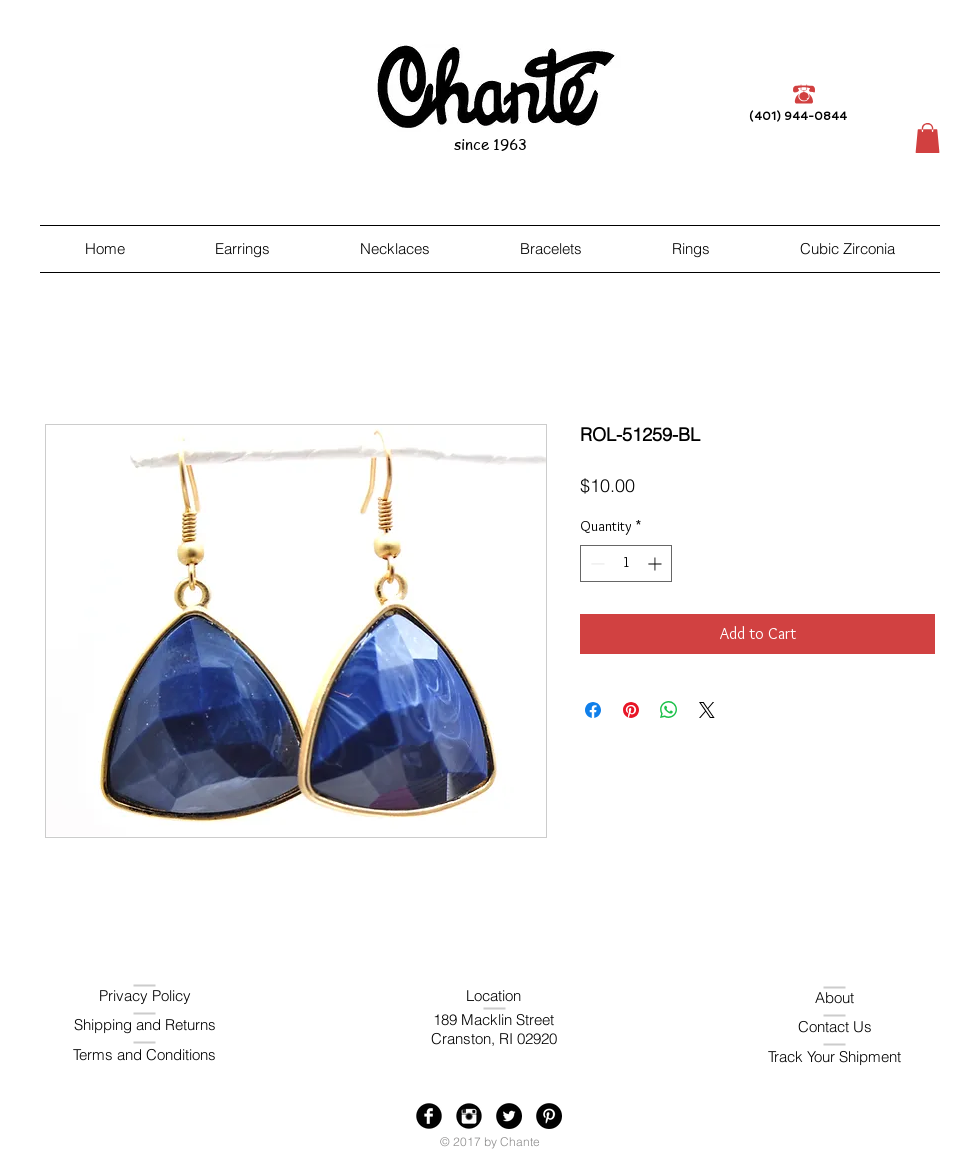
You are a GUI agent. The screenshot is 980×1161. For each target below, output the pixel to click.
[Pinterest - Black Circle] (549, 1116)
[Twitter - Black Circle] (509, 1116)
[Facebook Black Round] (429, 1116)
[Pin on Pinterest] (631, 710)
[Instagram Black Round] (469, 1116)
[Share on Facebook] (593, 710)
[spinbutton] (626, 563)
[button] (927, 138)
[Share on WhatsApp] (669, 710)
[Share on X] (707, 710)
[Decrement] (595, 563)
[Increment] (656, 563)
